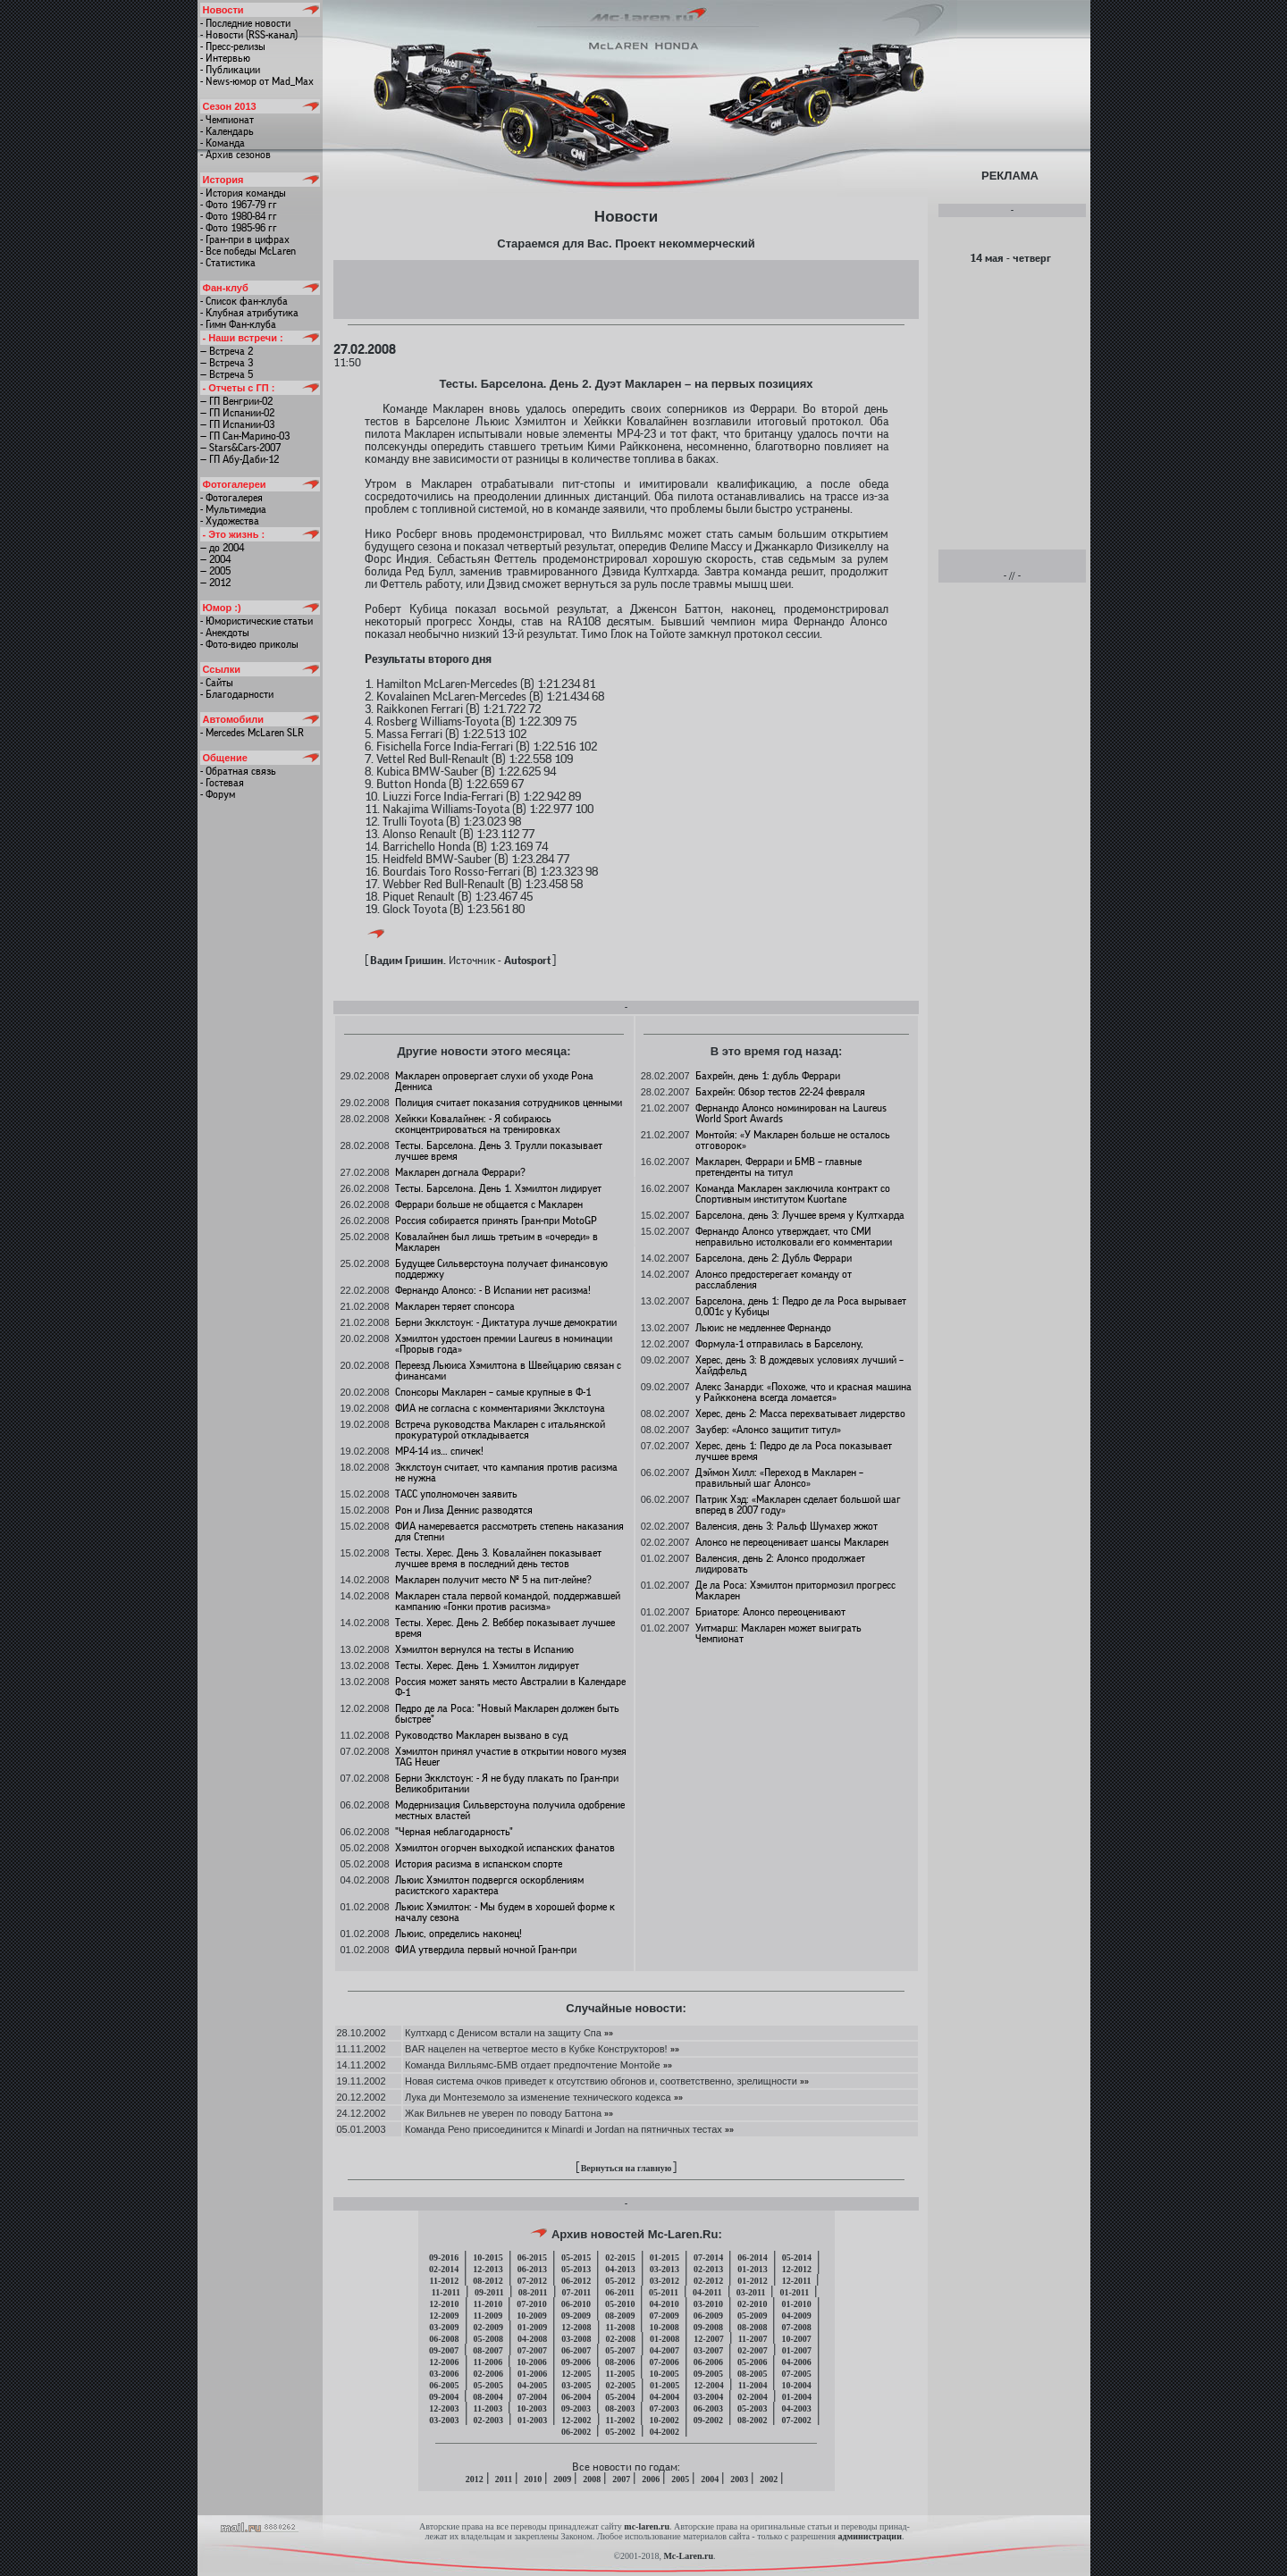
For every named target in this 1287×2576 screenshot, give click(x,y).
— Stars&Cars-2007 (240, 447)
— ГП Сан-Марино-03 (245, 436)
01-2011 (794, 2292)
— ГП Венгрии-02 (236, 401)
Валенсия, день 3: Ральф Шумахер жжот (786, 1526)
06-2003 (708, 2408)
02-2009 (488, 2327)
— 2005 (215, 571)
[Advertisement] (625, 288)
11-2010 (488, 2304)
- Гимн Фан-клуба (238, 324)
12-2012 (797, 2269)
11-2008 (620, 2327)
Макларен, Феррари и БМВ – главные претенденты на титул (778, 1167)
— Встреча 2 (226, 351)
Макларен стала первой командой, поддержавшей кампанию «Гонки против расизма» (507, 1601)
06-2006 (708, 2362)
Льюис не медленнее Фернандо (763, 1327)
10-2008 (663, 2327)
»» (607, 2032)
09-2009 (576, 2315)
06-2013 (532, 2269)
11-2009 (488, 2315)
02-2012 (708, 2281)
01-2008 (664, 2339)
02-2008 (620, 2339)
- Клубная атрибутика (249, 312)
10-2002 (663, 2420)
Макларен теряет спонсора (455, 1306)
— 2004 (215, 559)
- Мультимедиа (233, 509)
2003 (739, 2479)
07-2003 (663, 2408)
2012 (475, 2479)
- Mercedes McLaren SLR (252, 732)
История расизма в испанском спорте (478, 1864)
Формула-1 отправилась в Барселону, (779, 1343)
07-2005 (796, 2374)
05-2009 (752, 2315)
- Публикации (230, 69)
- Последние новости (245, 23)
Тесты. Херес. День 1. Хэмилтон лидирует (487, 1665)
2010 (533, 2479)
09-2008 (708, 2327)
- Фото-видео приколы (249, 644)
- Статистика (228, 262)
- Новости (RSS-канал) (249, 34)
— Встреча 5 (226, 374)
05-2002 (620, 2432)
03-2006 (443, 2374)
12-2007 (708, 2339)
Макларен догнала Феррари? (460, 1172)
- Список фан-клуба (244, 301)
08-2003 (620, 2408)
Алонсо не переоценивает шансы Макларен (791, 1542)
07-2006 (663, 2362)
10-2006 (531, 2362)
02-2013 (708, 2269)
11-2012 (444, 2281)
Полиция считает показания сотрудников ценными (508, 1102)
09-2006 (576, 2362)
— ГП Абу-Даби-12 (239, 459)
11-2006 (488, 2362)
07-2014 (708, 2257)
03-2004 (708, 2397)
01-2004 (797, 2397)
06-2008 (443, 2339)
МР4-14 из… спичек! (439, 1451)
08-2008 (752, 2327)
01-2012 (752, 2281)
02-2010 (752, 2304)
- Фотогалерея (231, 497)
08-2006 (620, 2362)
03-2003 (443, 2420)
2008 (592, 2479)
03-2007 (708, 2350)
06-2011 (620, 2292)
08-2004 (487, 2397)
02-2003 (488, 2420)
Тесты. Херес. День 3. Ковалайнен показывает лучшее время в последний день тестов (498, 1558)
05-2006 (752, 2362)
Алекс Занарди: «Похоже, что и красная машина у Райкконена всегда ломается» (803, 1392)
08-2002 (752, 2420)
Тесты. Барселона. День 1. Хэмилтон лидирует (498, 1188)
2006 (651, 2479)
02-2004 (752, 2397)
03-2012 (664, 2281)
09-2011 (489, 2292)
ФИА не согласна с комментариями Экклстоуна (500, 1408)
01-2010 (796, 2304)
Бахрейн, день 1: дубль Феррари (767, 1075)
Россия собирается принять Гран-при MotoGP (496, 1220)
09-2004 (443, 2397)
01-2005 (664, 2385)
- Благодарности (236, 694)
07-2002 (796, 2420)
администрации (869, 2536)
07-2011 (577, 2292)
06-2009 (708, 2315)
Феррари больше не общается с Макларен (489, 1204)
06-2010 (576, 2304)
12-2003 (443, 2408)
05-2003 (752, 2408)
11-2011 (446, 2292)
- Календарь (227, 131)
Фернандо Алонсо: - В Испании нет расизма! (493, 1290)
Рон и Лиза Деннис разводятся (464, 1510)
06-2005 (443, 2385)
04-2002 (664, 2432)
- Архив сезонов (235, 154)
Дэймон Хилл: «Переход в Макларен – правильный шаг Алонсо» (779, 1478)
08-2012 (487, 2281)
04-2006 (796, 2362)
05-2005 (488, 2385)
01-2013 (752, 2269)
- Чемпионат (227, 119)
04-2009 (796, 2315)
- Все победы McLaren (248, 251)
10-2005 (663, 2374)
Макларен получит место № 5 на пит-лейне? (493, 1579)
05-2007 (620, 2350)
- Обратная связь (238, 771)
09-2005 (708, 2374)
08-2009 (620, 2315)
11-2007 (753, 2339)
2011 (503, 2479)
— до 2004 (222, 547)
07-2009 (663, 2315)
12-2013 (487, 2269)
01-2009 (532, 2327)
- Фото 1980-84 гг (238, 216)
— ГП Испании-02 (237, 412)
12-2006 (443, 2362)
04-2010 (663, 2304)
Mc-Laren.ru (688, 2556)
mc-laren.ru (646, 2526)
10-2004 (796, 2385)
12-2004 (708, 2385)
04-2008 (532, 2339)
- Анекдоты (224, 632)
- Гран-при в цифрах (245, 239)
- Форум (217, 794)
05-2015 (576, 2257)
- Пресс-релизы (232, 46)
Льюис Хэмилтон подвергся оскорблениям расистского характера (489, 1885)
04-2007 (664, 2350)
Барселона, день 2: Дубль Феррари (773, 1258)
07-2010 (531, 2304)
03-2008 (576, 2339)
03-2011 (751, 2292)
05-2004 (620, 2397)
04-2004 (664, 2397)
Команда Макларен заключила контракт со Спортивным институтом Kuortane (792, 1193)
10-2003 (531, 2408)
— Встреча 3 (226, 362)
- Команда (222, 143)
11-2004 (753, 2385)
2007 (621, 2479)
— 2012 (215, 582)
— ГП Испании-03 (237, 424)
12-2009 (443, 2315)
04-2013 (620, 2269)
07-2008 (796, 2327)
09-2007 (443, 2350)
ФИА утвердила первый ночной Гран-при (485, 1949)
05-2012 (620, 2281)
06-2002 (576, 2432)
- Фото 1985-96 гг (238, 227)
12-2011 (797, 2281)
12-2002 (576, 2420)
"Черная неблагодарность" (454, 1831)
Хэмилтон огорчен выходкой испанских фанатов (505, 1847)
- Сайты (216, 682)
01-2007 (797, 2350)
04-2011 (707, 2292)
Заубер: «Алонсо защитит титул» (768, 1429)
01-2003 (532, 2420)
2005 (680, 2479)
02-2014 (443, 2269)
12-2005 (576, 2374)
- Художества (229, 521)
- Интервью (225, 58)
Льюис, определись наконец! (458, 1933)
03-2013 (664, 2269)
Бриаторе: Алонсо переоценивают (770, 1612)
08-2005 (752, 2374)
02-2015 (620, 2257)
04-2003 (796, 2408)
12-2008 (576, 2327)
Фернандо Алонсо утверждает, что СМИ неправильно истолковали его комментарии (793, 1236)
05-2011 (663, 2292)
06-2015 (532, 2257)
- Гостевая (222, 782)
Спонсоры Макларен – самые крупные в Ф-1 (493, 1392)
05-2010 (620, 2304)
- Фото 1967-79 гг (238, 204)
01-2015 (664, 2257)
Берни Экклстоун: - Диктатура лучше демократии (506, 1322)
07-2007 (532, 2350)
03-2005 (576, 2385)
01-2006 (532, 2374)
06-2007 (576, 2350)
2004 (710, 2479)
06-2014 (752, 2257)
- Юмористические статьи (256, 621)
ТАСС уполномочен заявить (456, 1494)
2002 (769, 2479)
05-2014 (797, 2257)
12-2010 (443, 2304)
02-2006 (488, 2374)
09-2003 (576, 2408)
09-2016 (443, 2257)
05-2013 (576, 2269)
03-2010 (708, 2304)
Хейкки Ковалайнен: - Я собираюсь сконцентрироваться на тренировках (477, 1124)
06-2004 (576, 2397)
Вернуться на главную (626, 2168)
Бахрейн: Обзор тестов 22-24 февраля (780, 1092)
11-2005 (620, 2374)
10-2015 (487, 2257)
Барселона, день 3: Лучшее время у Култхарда (799, 1215)
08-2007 (487, 2350)
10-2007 (796, 2339)
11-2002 (620, 2420)
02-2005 (620, 2385)
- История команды (243, 193)
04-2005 (532, 2385)
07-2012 (532, 2281)
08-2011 (533, 2292)
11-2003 (488, 2408)
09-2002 (708, 2420)
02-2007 (752, 2350)
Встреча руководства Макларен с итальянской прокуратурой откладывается (500, 1429)
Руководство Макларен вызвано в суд (481, 1735)
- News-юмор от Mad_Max (257, 81)
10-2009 (531, 2315)
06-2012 (576, 2281)
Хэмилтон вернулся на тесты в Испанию (484, 1649)
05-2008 (488, 2339)
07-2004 (532, 2397)
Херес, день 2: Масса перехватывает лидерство (800, 1413)
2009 (562, 2479)
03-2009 (443, 2327)
